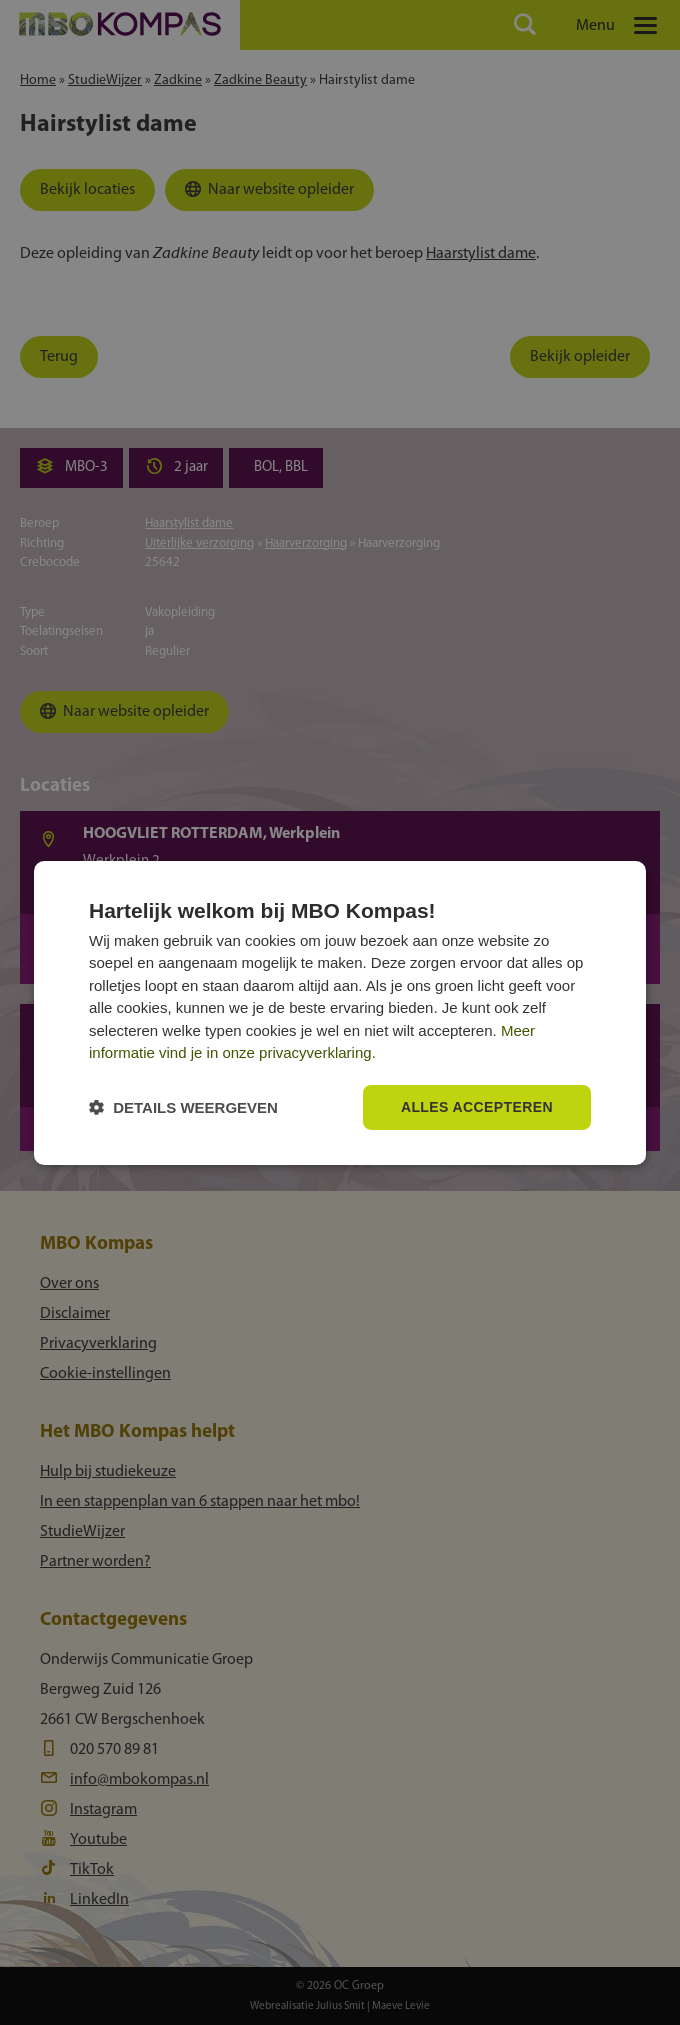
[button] (183, 1107)
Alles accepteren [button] (477, 1107)
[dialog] (340, 1012)
